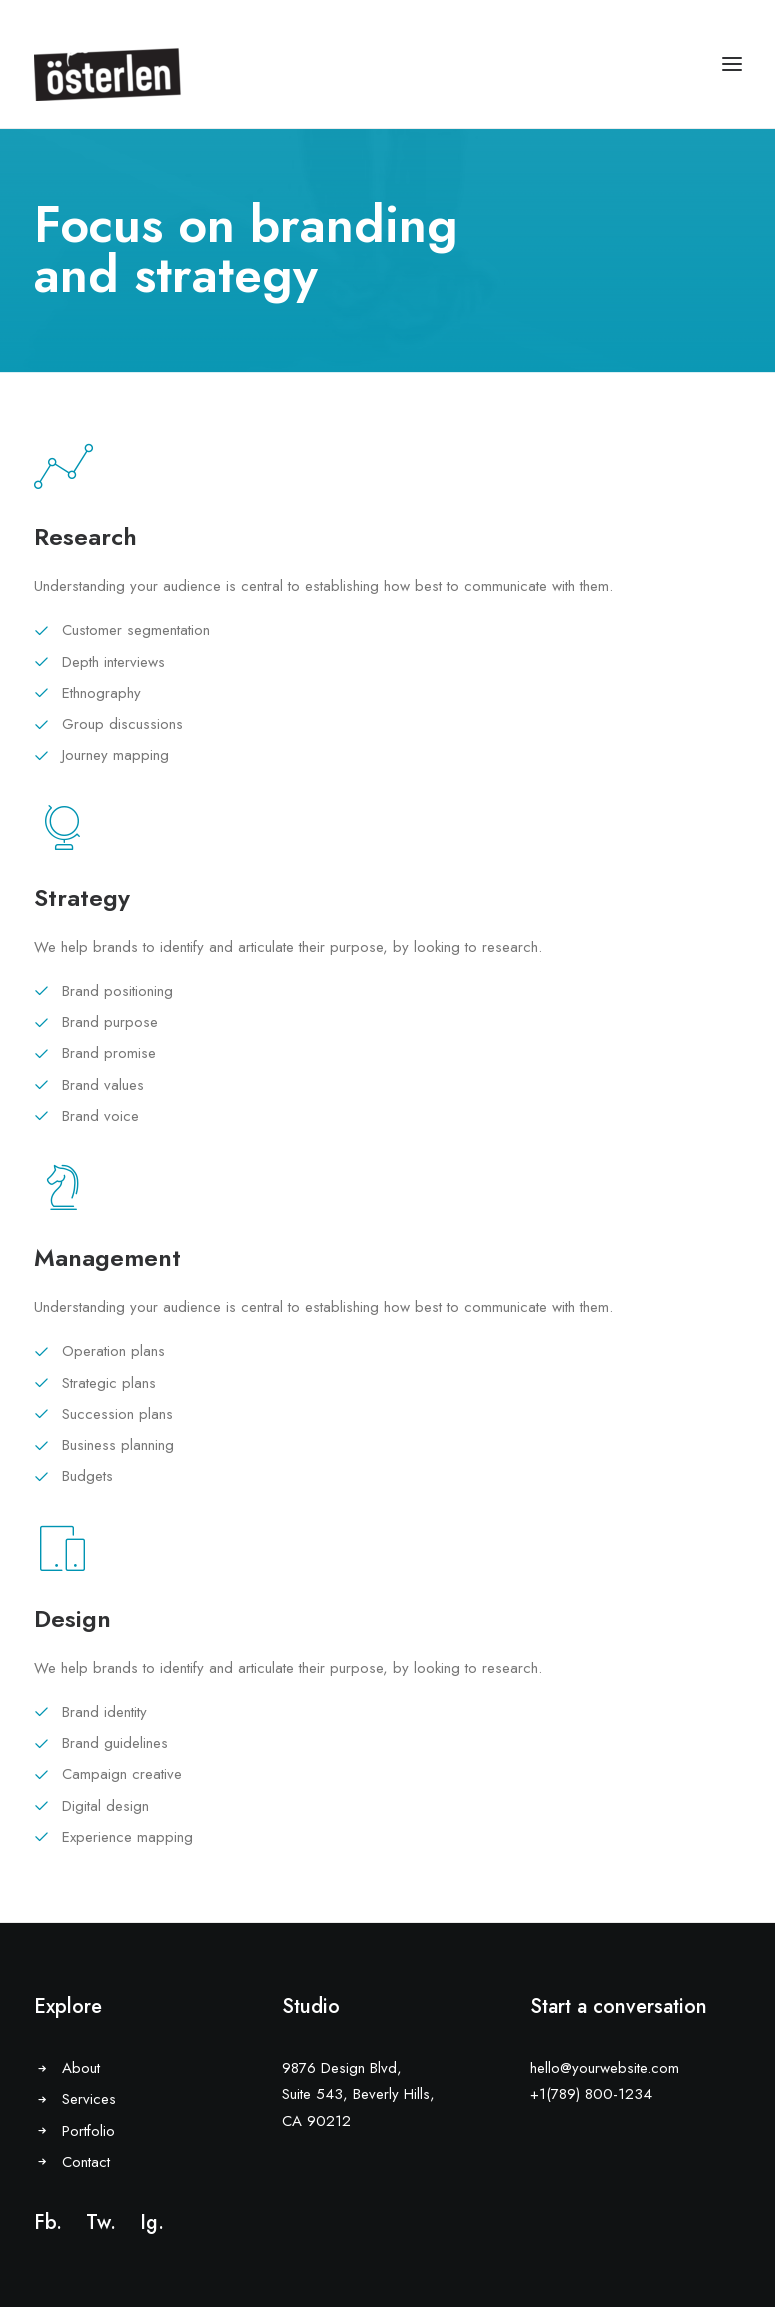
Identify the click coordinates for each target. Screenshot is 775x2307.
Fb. (48, 2222)
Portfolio (88, 2131)
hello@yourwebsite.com (604, 2068)
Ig (149, 2222)
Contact (86, 2162)
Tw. (101, 2222)
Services (89, 2099)
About (81, 2068)
